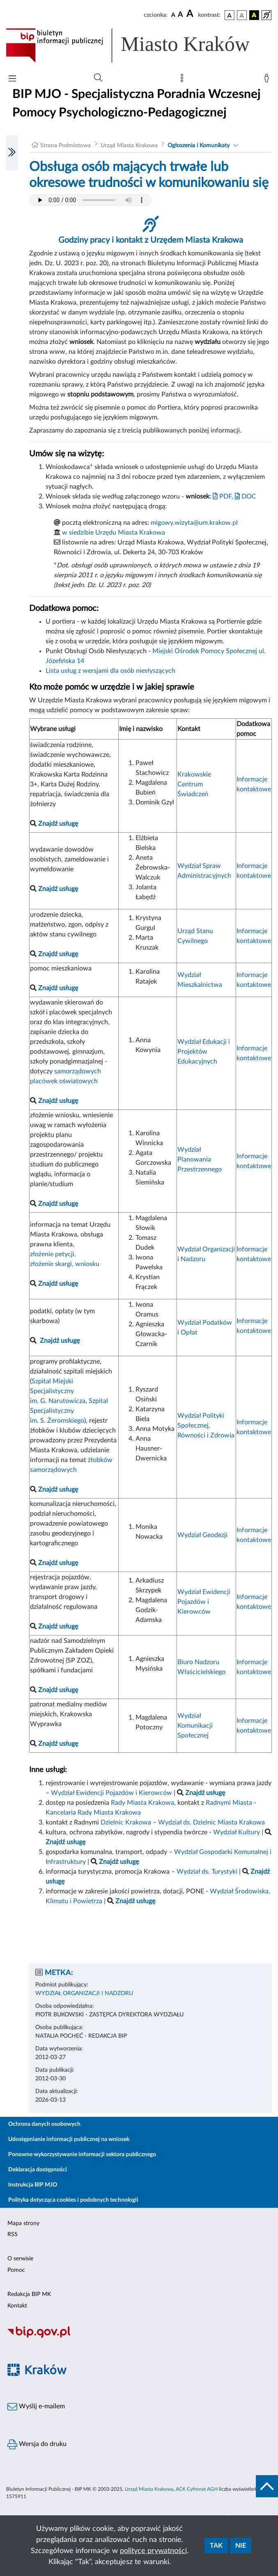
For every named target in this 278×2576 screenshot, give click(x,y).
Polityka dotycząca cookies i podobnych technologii (73, 2200)
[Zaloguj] (268, 80)
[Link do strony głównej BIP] (139, 45)
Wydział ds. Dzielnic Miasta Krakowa (211, 1822)
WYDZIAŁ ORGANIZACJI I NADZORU (84, 1993)
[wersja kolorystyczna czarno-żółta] (254, 15)
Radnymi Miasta (229, 1802)
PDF (222, 496)
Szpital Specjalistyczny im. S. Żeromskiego (69, 1411)
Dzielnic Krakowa (126, 1822)
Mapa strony (23, 2223)
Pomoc (16, 2270)
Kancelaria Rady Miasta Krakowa (93, 1812)
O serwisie (20, 2259)
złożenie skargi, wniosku (64, 1264)
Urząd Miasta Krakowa (129, 145)
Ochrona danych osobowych (44, 2124)
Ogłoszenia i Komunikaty (199, 145)
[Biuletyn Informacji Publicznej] (139, 2337)
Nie (240, 2545)
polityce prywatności (153, 2551)
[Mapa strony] (183, 80)
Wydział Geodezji (202, 1535)
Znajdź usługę (60, 1340)
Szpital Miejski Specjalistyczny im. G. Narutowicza (57, 1391)
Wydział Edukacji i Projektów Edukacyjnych (203, 1052)
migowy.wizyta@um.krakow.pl (194, 522)
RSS (12, 2234)
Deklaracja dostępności (37, 2170)
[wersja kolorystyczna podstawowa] (229, 15)
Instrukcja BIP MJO (32, 2185)
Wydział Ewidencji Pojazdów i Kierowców (203, 1602)
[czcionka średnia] (180, 14)
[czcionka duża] (191, 14)
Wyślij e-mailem (36, 2407)
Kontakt (17, 2306)
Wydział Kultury (236, 1832)
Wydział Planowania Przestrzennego (199, 1159)
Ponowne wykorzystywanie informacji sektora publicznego (82, 2154)
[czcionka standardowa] (173, 15)
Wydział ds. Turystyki (207, 1871)
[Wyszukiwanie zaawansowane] (98, 78)
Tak (216, 2545)
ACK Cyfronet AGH (197, 2489)
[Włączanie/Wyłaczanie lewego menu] (12, 153)
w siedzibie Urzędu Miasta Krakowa (113, 532)
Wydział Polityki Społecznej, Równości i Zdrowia (205, 1425)
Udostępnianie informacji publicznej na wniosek (68, 2139)
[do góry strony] (267, 2486)
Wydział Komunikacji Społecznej (195, 1726)
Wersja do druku (37, 2444)
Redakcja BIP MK (29, 2294)
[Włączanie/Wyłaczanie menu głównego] (12, 79)
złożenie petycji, (53, 1254)
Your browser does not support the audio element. (90, 200)
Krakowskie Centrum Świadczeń (194, 784)
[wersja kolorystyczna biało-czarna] (242, 15)
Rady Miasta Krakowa (142, 1802)
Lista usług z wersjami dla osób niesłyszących (110, 670)
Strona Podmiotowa (65, 145)
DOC (245, 496)
